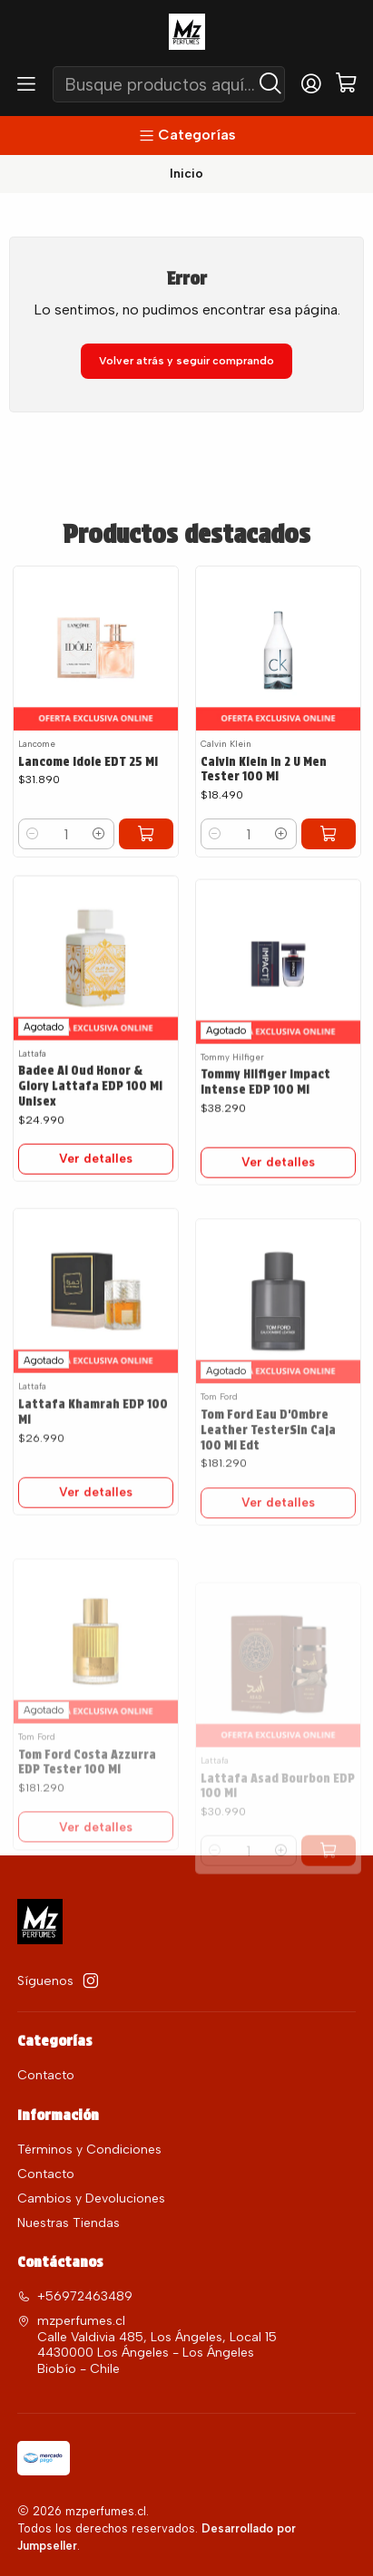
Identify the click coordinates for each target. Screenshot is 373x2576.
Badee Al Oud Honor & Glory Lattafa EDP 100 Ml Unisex (90, 1138)
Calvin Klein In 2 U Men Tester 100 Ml (264, 769)
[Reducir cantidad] (33, 833)
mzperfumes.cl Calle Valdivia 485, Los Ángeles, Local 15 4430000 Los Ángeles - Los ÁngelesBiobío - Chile (147, 2345)
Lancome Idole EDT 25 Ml (88, 761)
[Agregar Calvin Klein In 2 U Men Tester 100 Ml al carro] (328, 833)
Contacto (45, 2075)
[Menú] (26, 84)
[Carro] (346, 84)
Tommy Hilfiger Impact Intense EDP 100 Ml (265, 1155)
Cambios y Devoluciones (91, 2198)
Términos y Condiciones (89, 2149)
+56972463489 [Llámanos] (75, 2296)
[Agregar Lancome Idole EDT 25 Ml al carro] (146, 833)
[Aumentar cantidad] (99, 833)
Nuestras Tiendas (68, 2223)
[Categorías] (186, 135)
